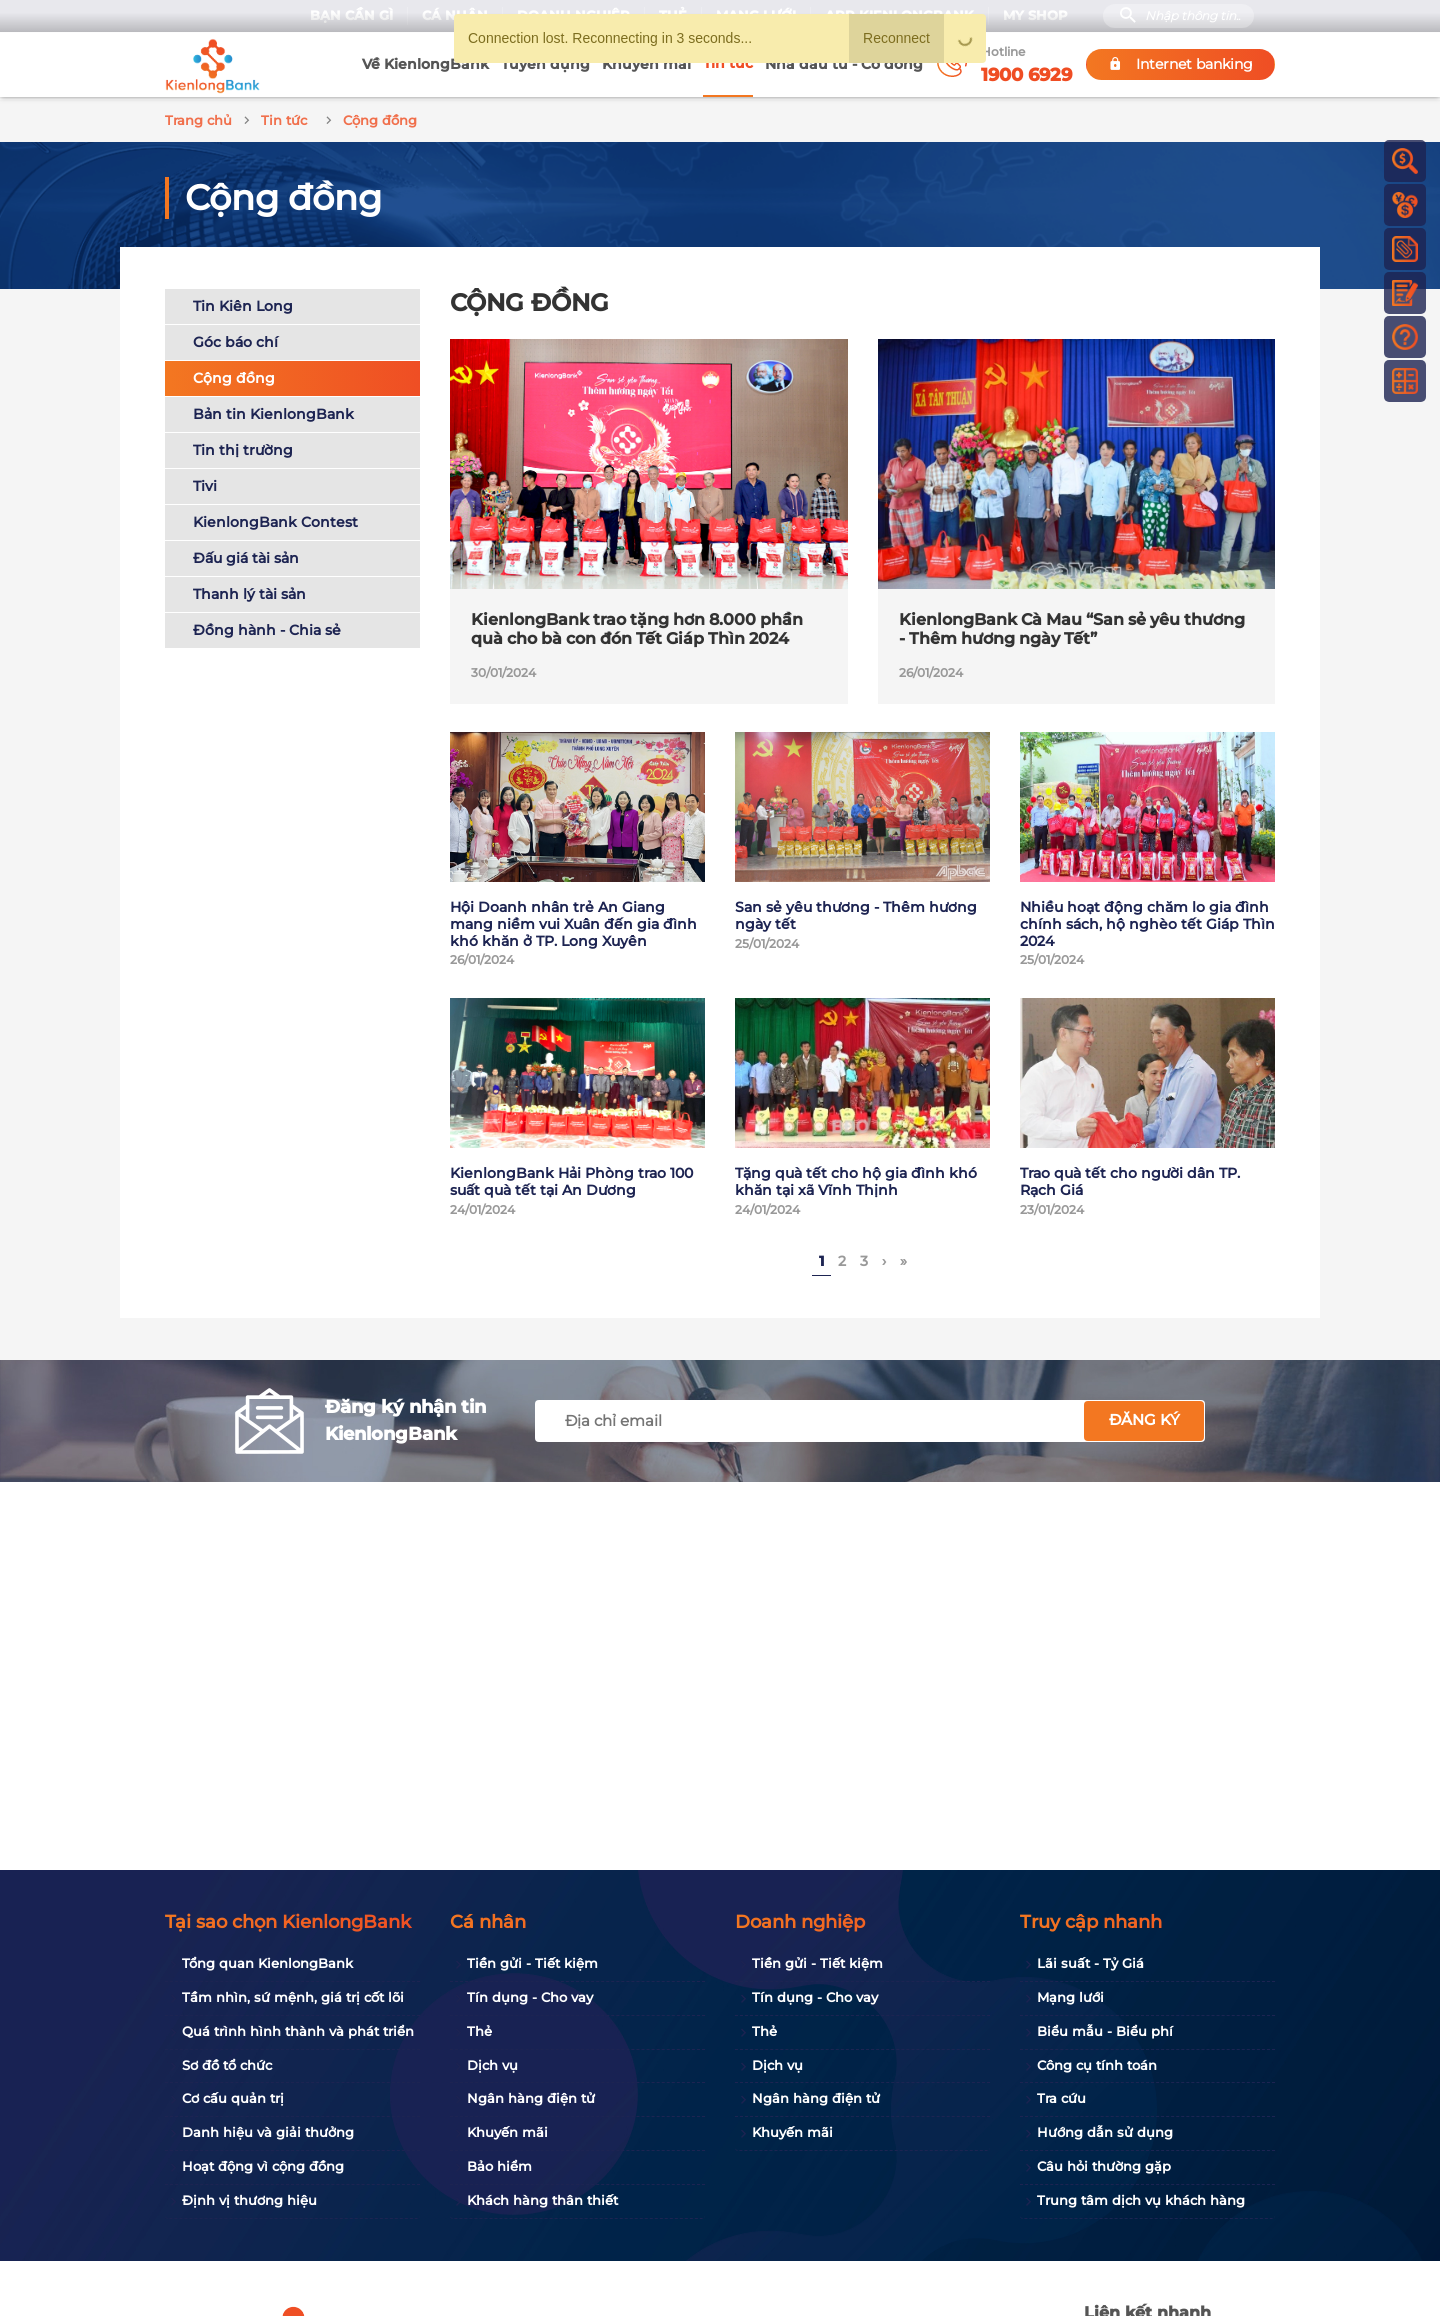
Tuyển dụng (545, 64)
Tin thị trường (243, 447)
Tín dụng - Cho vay (530, 1997)
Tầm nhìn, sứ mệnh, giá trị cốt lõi (293, 1997)
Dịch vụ (492, 2065)
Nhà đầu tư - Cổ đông (844, 64)
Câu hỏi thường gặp (1104, 2166)
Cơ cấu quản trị (233, 2098)
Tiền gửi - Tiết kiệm (532, 1963)
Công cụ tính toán (1097, 2065)
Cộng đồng (234, 375)
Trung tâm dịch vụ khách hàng (1141, 2200)
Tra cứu (1061, 2098)
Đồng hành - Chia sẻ (267, 627)
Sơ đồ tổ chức (227, 2065)
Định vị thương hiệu (249, 2200)
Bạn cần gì (351, 15)
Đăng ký (1144, 1417)
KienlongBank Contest (275, 519)
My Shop (1035, 15)
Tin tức (728, 63)
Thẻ (479, 2031)
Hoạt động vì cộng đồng (263, 2166)
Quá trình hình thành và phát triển (298, 2031)
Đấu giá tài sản (246, 555)
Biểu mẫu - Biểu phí (1105, 2031)
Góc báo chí (235, 339)
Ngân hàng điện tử (531, 2098)
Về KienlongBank (425, 64)
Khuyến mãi (646, 64)
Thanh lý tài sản (249, 591)
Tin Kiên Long (243, 303)
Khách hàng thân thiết (542, 2200)
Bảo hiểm (499, 2166)
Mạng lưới (1070, 1997)
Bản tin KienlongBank (273, 411)
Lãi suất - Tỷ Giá (1090, 1963)
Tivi (205, 483)
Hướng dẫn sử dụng (1105, 2132)
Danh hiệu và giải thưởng (268, 2132)
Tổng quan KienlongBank (267, 1963)
